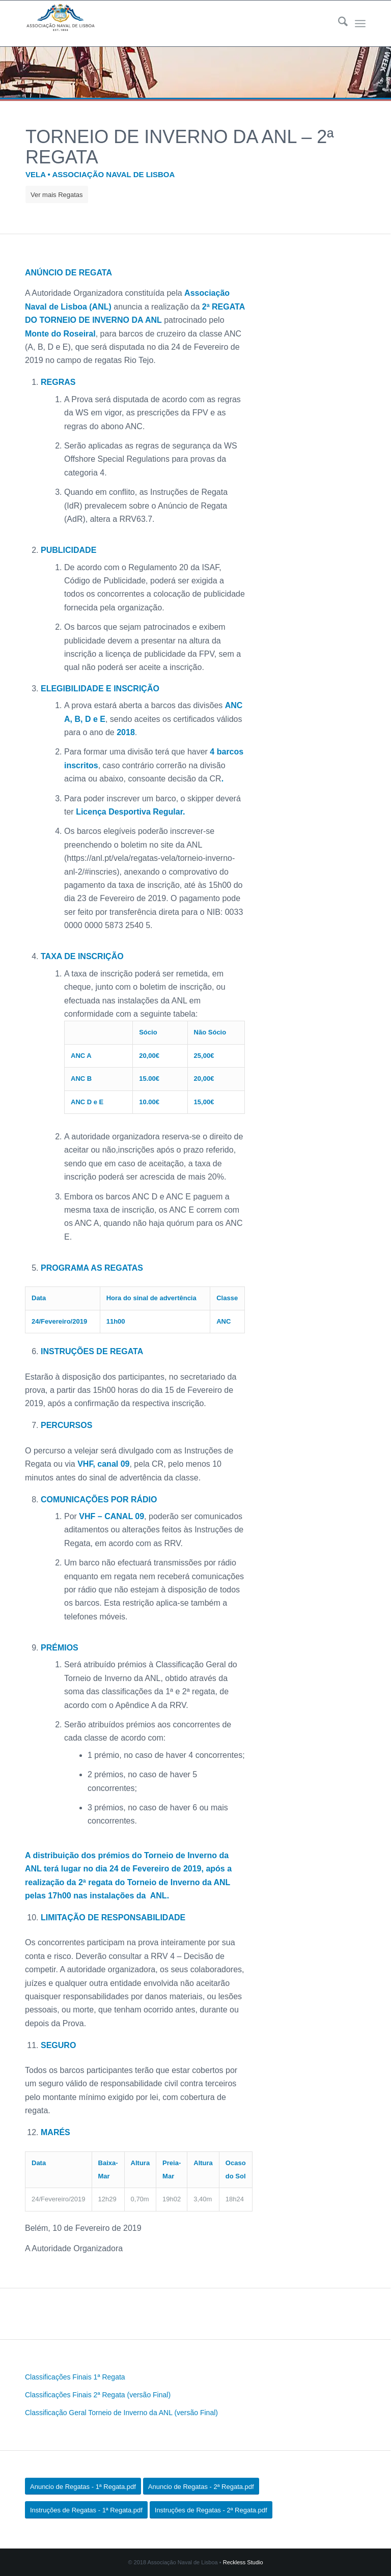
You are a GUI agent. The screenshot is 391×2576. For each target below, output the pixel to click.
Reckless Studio (243, 2562)
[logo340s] (60, 23)
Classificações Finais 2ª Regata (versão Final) (98, 2395)
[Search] (338, 23)
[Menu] (360, 23)
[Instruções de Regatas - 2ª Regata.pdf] (211, 2509)
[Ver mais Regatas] (56, 194)
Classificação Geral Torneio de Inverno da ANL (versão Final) (121, 2413)
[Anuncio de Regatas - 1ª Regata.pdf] (83, 2486)
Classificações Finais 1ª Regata (75, 2377)
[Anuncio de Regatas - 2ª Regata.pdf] (201, 2486)
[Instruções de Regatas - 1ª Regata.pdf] (86, 2509)
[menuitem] (338, 23)
